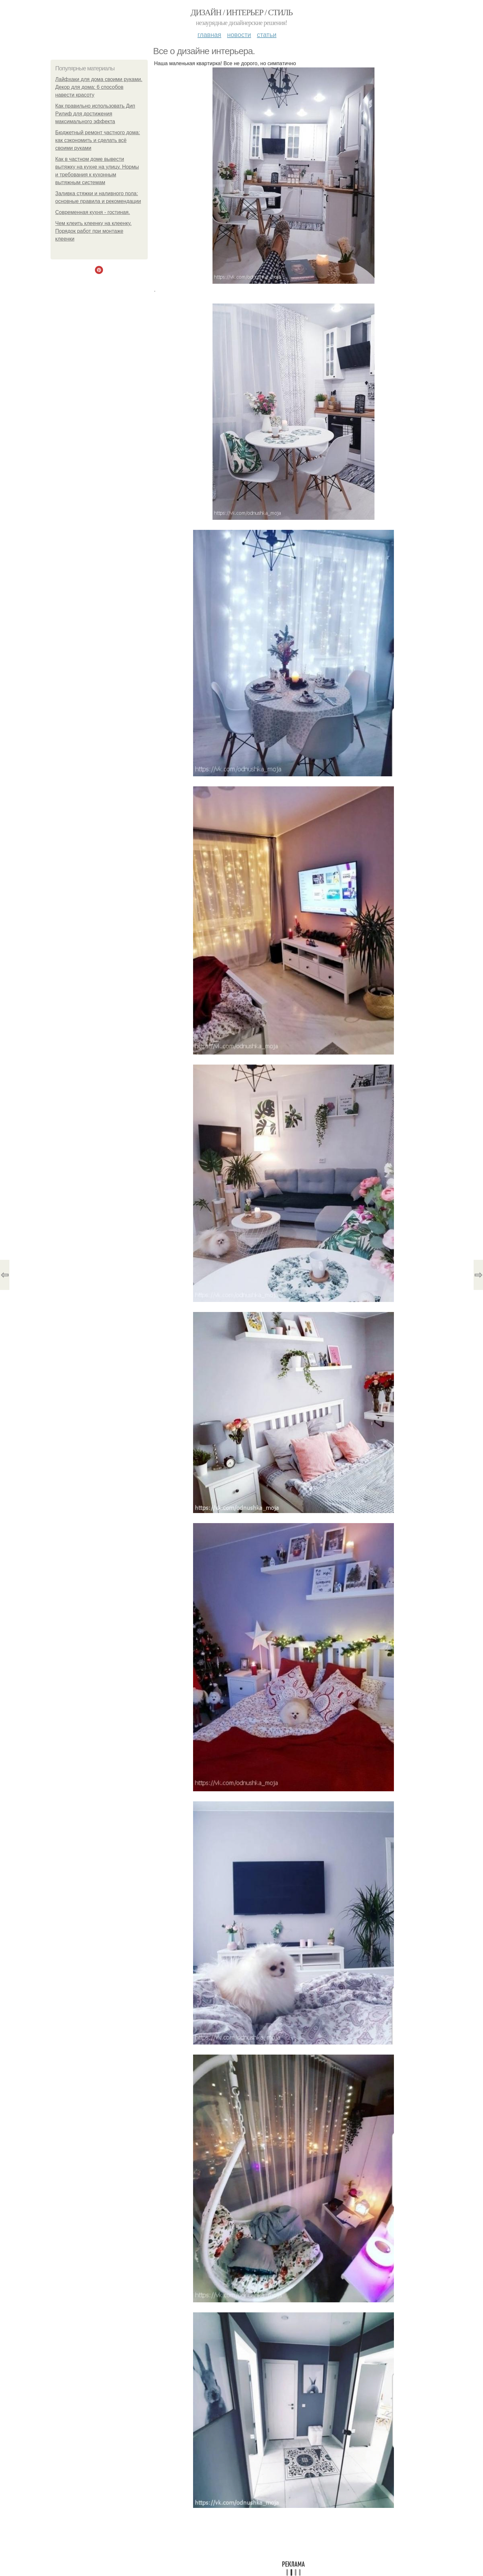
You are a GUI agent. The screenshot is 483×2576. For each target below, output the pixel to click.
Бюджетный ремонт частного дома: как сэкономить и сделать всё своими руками (97, 140)
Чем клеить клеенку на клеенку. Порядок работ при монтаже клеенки (93, 231)
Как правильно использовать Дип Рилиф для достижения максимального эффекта (95, 113)
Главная (209, 34)
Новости (239, 34)
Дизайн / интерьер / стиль (241, 12)
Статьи (266, 34)
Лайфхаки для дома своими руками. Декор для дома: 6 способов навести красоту (99, 87)
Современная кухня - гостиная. (92, 212)
